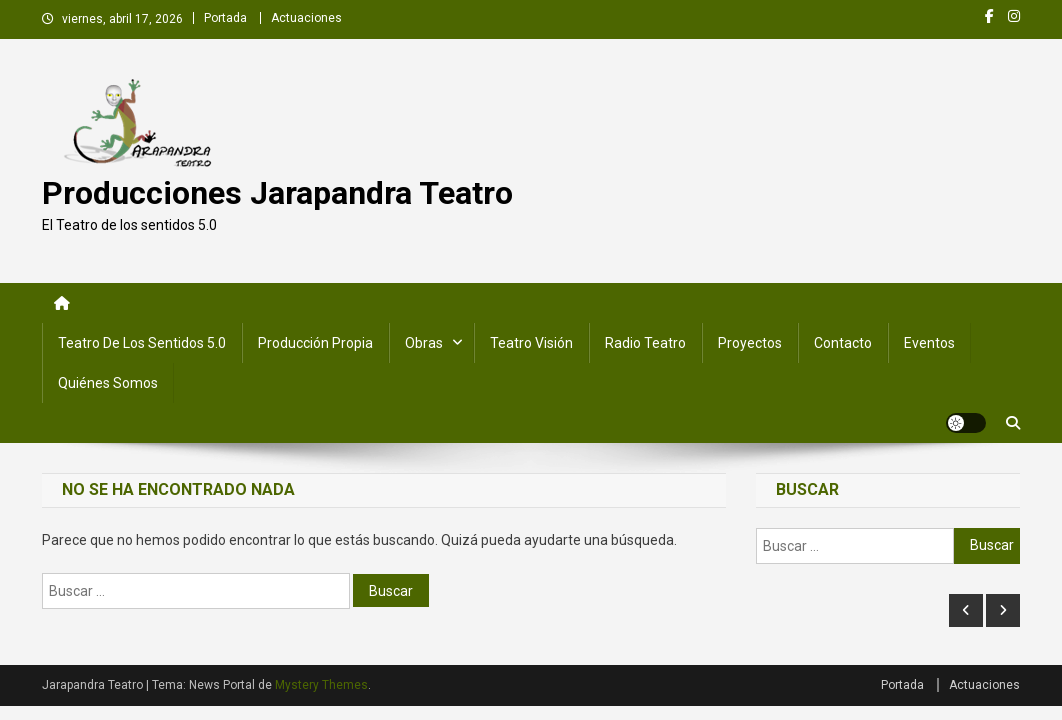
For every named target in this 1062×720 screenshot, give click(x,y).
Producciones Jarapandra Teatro (277, 193)
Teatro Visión (531, 343)
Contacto (843, 343)
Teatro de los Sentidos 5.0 (142, 343)
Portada (225, 18)
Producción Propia (315, 343)
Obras (424, 343)
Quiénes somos (108, 383)
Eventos (929, 343)
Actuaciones (306, 18)
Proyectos (750, 343)
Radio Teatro (645, 343)
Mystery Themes (321, 685)
